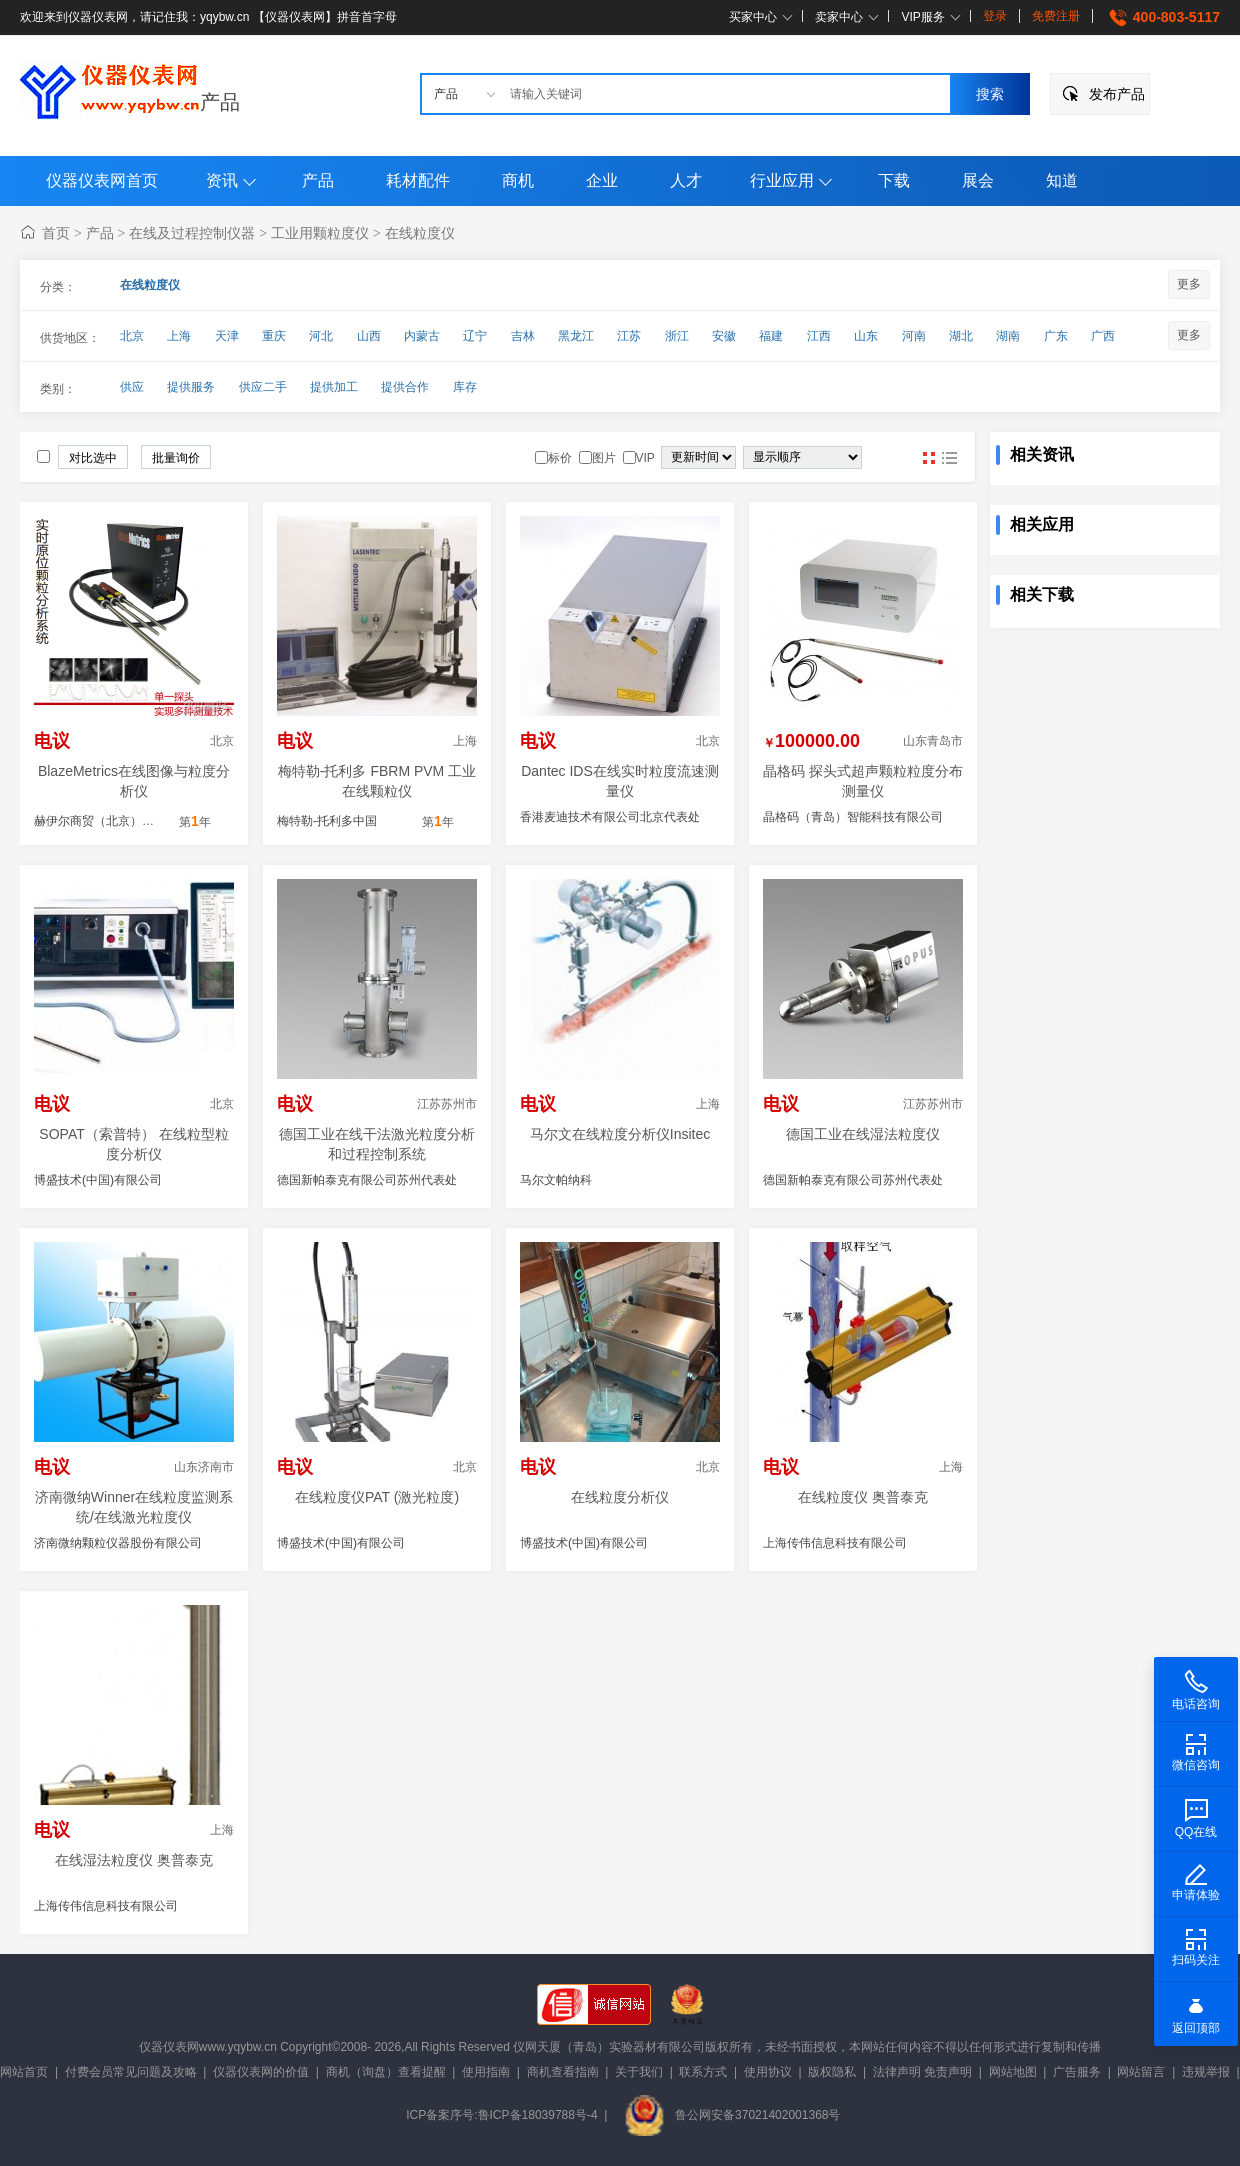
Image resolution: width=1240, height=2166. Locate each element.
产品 (220, 102)
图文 (949, 458)
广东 (1056, 336)
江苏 (629, 336)
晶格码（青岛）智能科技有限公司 (853, 817)
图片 (929, 458)
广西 (1103, 336)
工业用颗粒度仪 (320, 233)
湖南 (1008, 336)
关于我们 (639, 2072)
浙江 (677, 336)
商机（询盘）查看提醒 (386, 2072)
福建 (771, 336)
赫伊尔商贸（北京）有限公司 (112, 821)
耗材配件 (418, 180)
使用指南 (486, 2072)
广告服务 (1077, 2072)
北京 (132, 336)
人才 (686, 180)
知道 (1062, 180)
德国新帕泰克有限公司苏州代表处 (367, 1180)
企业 (602, 180)
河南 (914, 336)
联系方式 (703, 2072)
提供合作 (405, 387)
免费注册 (1056, 16)
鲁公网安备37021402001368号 (732, 2115)
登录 (995, 16)
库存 (465, 387)
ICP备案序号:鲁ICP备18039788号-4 (501, 2115)
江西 (819, 336)
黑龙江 (576, 336)
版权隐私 (832, 2072)
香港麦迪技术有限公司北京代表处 (610, 817)
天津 (227, 336)
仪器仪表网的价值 (261, 2072)
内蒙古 (422, 336)
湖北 (961, 336)
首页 (56, 233)
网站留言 (1141, 2072)
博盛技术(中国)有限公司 (98, 1180)
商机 (518, 180)
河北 (321, 336)
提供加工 (334, 387)
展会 (978, 180)
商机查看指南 (563, 2072)
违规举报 (1206, 2072)
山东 (866, 336)
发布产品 (1117, 94)
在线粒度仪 (420, 233)
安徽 (724, 336)
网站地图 (1013, 2072)
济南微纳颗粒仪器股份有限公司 (118, 1543)
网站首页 (24, 2072)
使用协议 (768, 2072)
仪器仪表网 (169, 2047)
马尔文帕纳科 (556, 1180)
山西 (369, 336)
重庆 (274, 336)
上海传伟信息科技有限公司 (835, 1543)
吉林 (523, 336)
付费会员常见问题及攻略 (131, 2072)
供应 (132, 387)
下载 (894, 180)
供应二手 (263, 387)
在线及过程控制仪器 (192, 233)
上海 (179, 336)
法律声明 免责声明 (922, 2072)
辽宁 (475, 336)
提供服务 (191, 387)
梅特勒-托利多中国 (327, 821)
